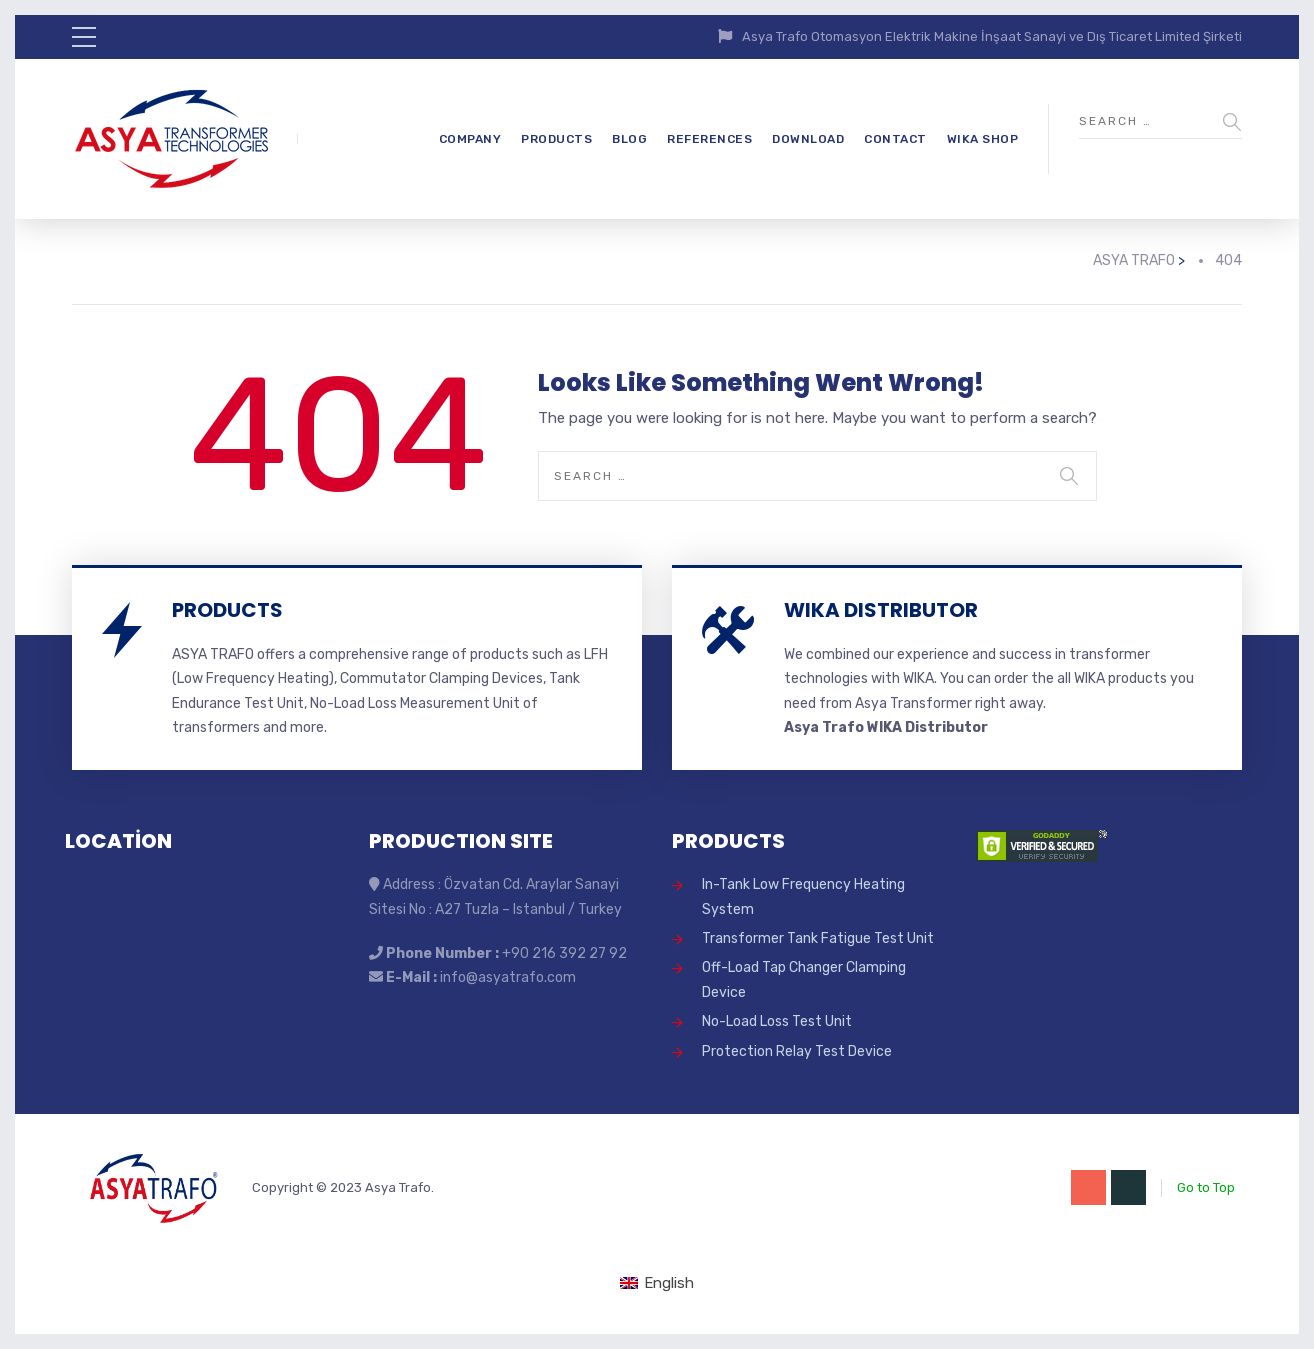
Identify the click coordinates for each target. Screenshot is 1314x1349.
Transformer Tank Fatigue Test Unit (818, 938)
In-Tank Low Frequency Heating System (803, 896)
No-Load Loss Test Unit (777, 1021)
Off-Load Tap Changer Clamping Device (804, 979)
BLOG (629, 139)
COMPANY (470, 139)
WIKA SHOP (983, 139)
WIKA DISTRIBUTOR (881, 610)
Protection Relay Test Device (797, 1051)
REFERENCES (709, 139)
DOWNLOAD (808, 139)
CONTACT (895, 139)
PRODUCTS (556, 139)
